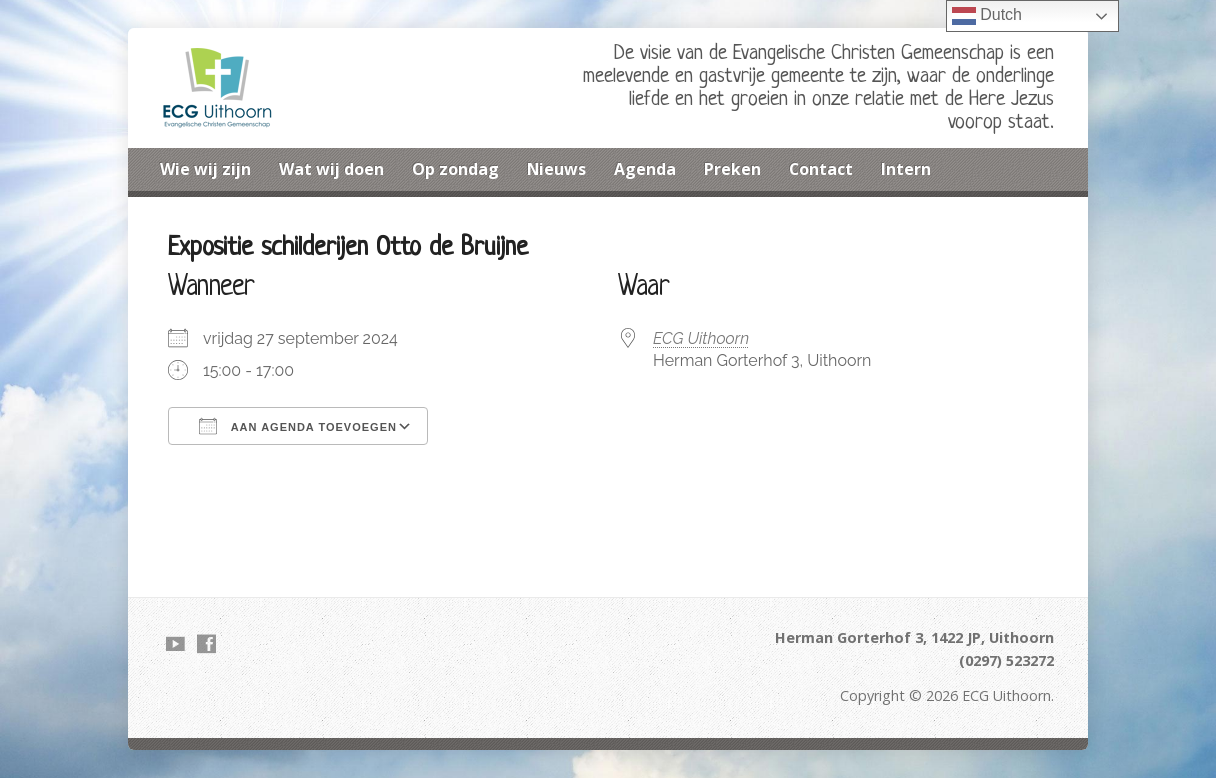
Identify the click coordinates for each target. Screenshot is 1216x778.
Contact (821, 169)
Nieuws (556, 169)
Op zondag (455, 169)
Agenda (645, 169)
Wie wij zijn (205, 169)
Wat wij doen (331, 169)
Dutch (987, 16)
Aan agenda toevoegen (298, 426)
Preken (732, 169)
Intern (906, 169)
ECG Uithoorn (701, 338)
